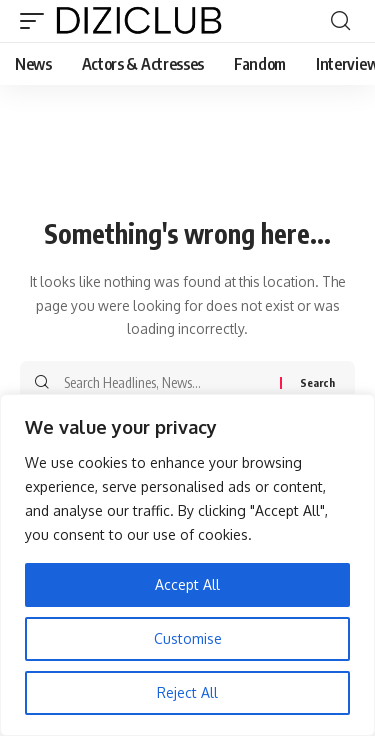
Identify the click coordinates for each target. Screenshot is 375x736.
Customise (188, 638)
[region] (187, 565)
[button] (37, 21)
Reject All (187, 692)
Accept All (187, 584)
